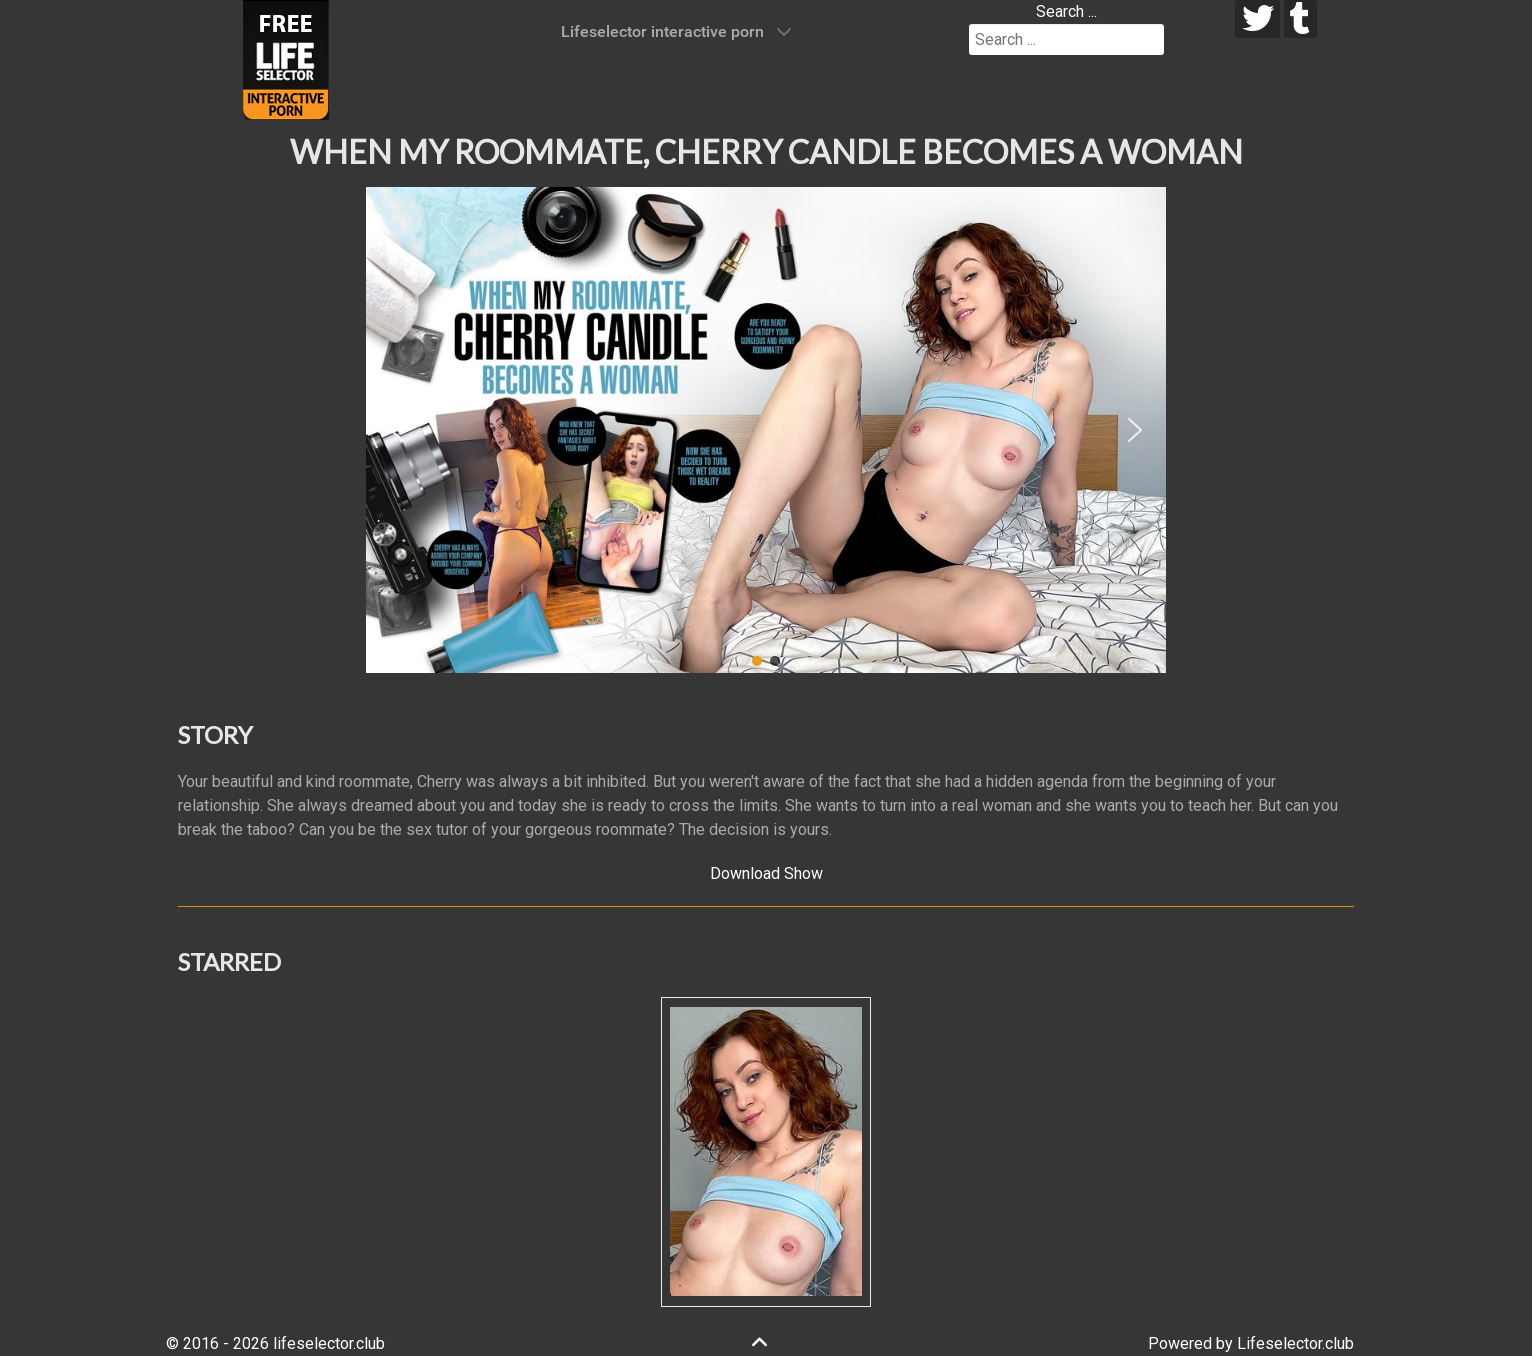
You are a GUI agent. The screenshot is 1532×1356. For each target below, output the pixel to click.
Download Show (766, 873)
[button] (397, 430)
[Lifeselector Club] (286, 58)
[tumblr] (1300, 19)
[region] (766, 430)
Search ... (1066, 11)
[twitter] (1257, 19)
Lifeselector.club (1295, 1343)
